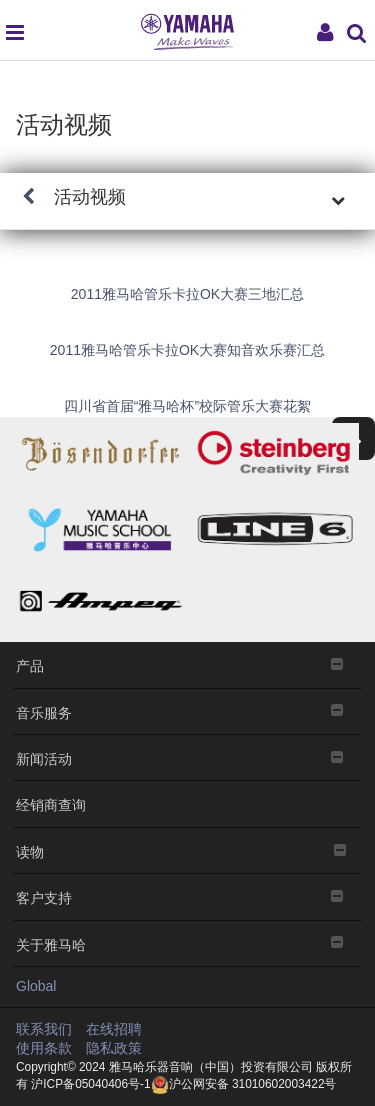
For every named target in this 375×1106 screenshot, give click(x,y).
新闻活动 (187, 757)
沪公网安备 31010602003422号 (244, 1084)
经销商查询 (51, 803)
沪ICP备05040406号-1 (89, 1084)
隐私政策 (114, 1048)
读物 (187, 850)
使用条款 (44, 1048)
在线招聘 (114, 1029)
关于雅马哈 (187, 943)
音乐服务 (187, 711)
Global (36, 986)
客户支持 (187, 896)
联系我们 (44, 1029)
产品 (187, 664)
